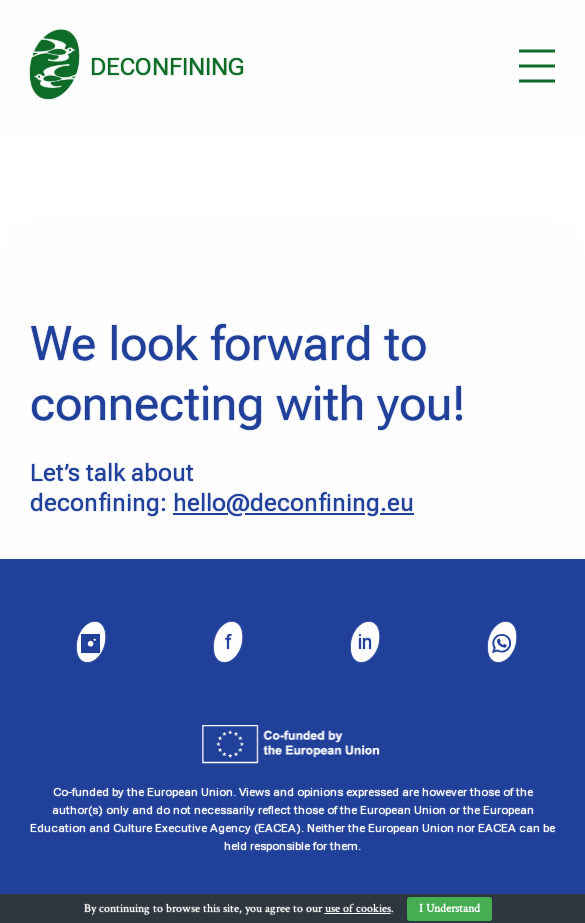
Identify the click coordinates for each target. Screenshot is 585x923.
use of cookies (358, 908)
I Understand (449, 908)
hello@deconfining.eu (293, 503)
